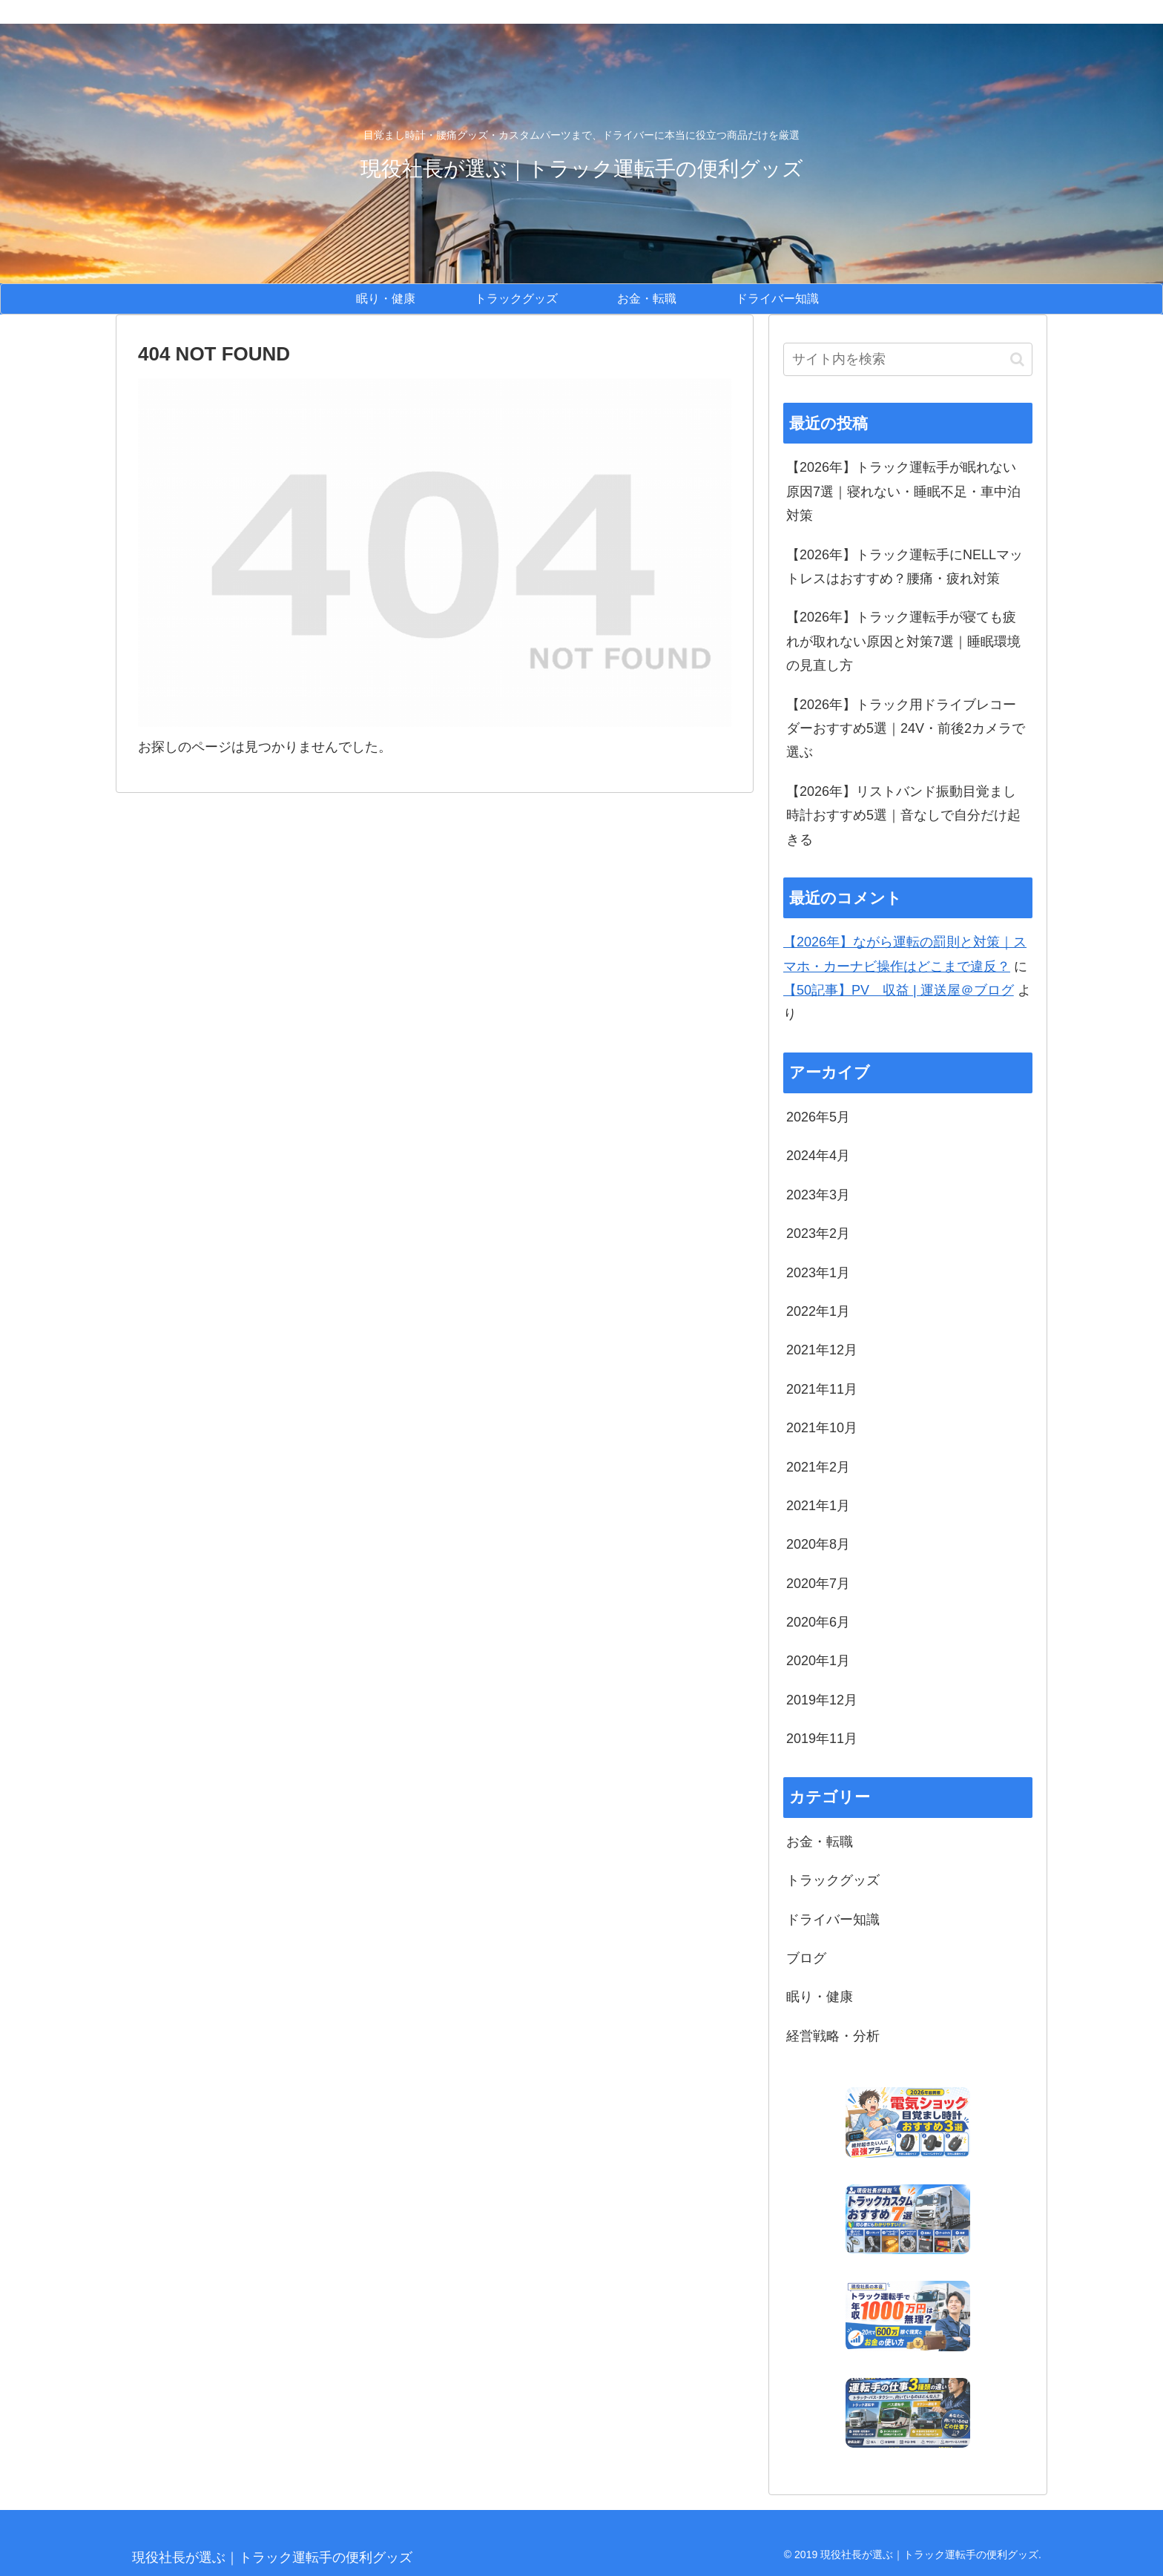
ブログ (806, 1958)
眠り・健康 (819, 1996)
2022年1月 (818, 1311)
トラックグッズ (833, 1880)
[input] (907, 359)
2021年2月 (818, 1467)
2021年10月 (821, 1427)
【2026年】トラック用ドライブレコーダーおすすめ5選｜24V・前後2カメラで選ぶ (905, 728)
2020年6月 (818, 1622)
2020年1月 (818, 1660)
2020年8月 (818, 1544)
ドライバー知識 (833, 1919)
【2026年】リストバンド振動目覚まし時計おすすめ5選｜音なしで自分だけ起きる (903, 815)
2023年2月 (818, 1233)
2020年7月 (818, 1583)
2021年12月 (821, 1350)
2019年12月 (821, 1700)
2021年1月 (818, 1505)
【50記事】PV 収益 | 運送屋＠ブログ (898, 990)
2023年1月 (818, 1272)
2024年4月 (818, 1155)
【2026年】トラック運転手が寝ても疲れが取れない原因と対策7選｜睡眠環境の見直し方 (903, 641)
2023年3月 (818, 1194)
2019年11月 (821, 1738)
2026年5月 (818, 1117)
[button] (1017, 359)
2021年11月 (821, 1389)
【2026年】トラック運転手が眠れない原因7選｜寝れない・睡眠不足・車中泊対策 (903, 491)
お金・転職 (819, 1841)
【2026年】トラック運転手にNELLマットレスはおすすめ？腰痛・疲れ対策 (904, 566)
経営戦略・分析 (833, 2036)
